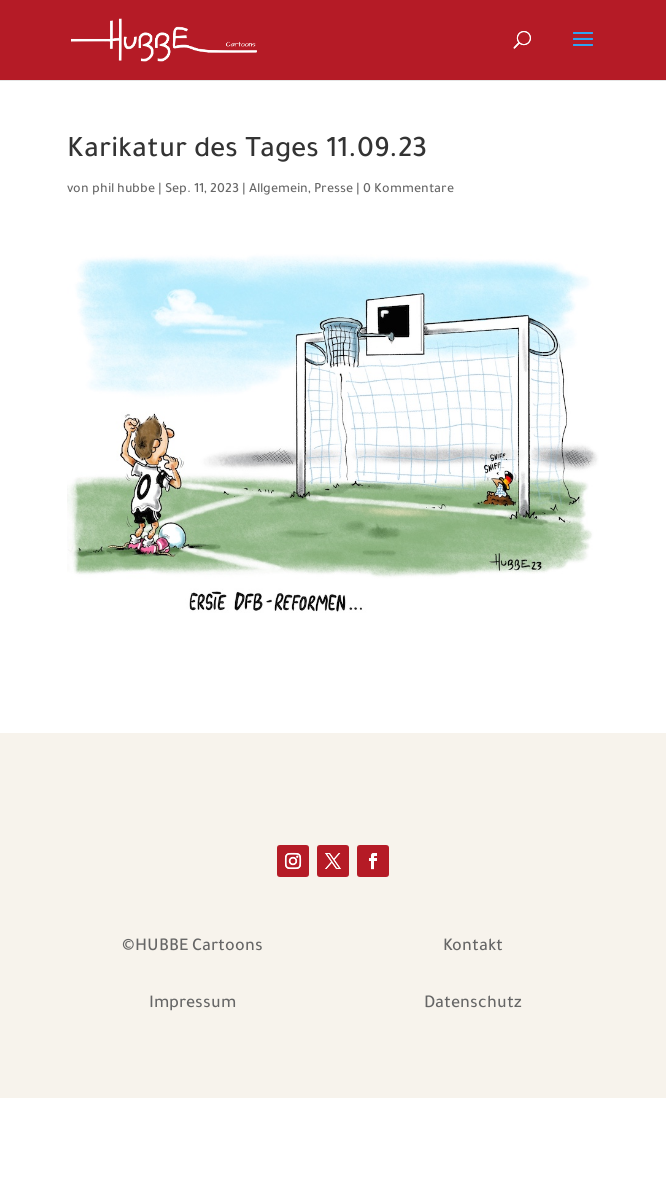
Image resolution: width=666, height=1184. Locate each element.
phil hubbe (123, 190)
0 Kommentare (408, 190)
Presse (333, 190)
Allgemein (278, 190)
